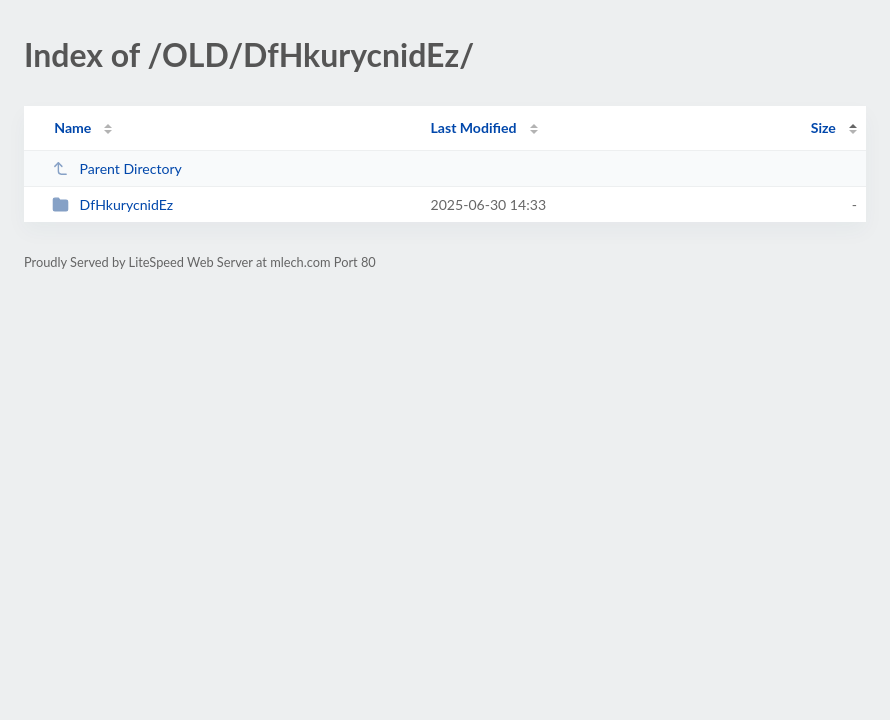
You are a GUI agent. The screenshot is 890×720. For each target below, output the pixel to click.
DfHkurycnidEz (112, 204)
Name (72, 127)
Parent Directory (117, 168)
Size (823, 127)
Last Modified (473, 127)
